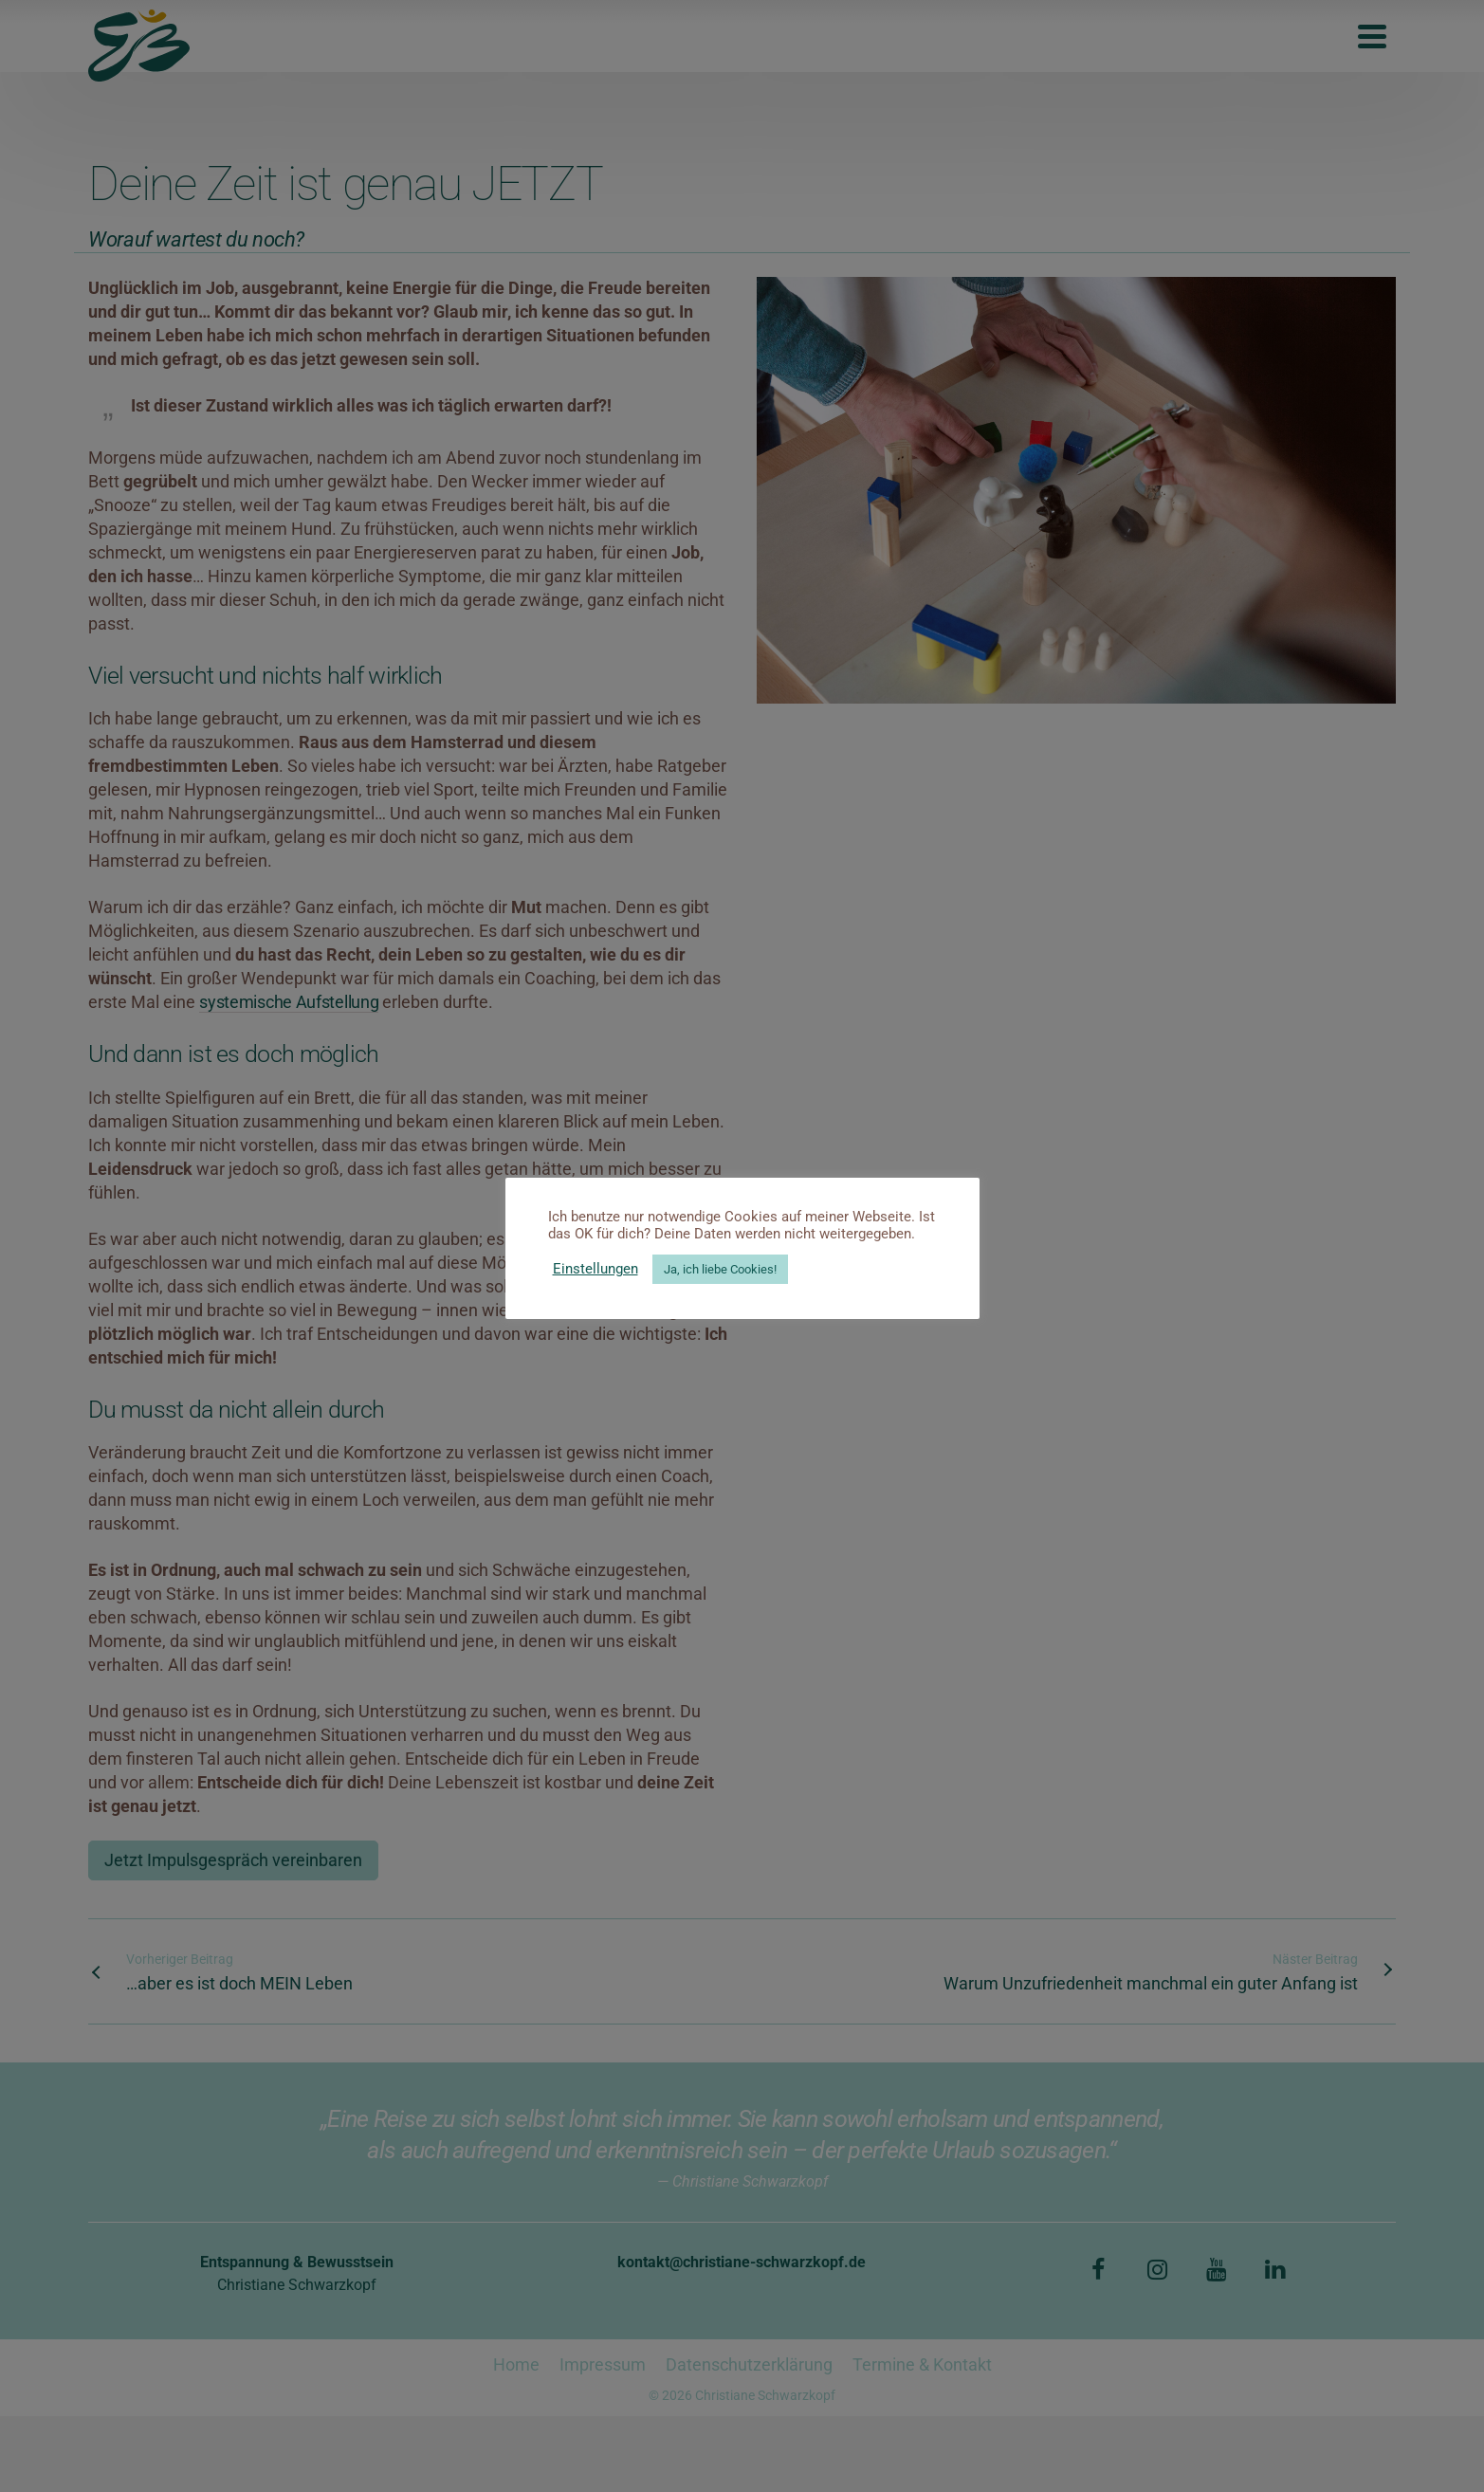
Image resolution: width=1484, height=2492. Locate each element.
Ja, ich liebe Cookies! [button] (720, 1269)
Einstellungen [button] (595, 1268)
